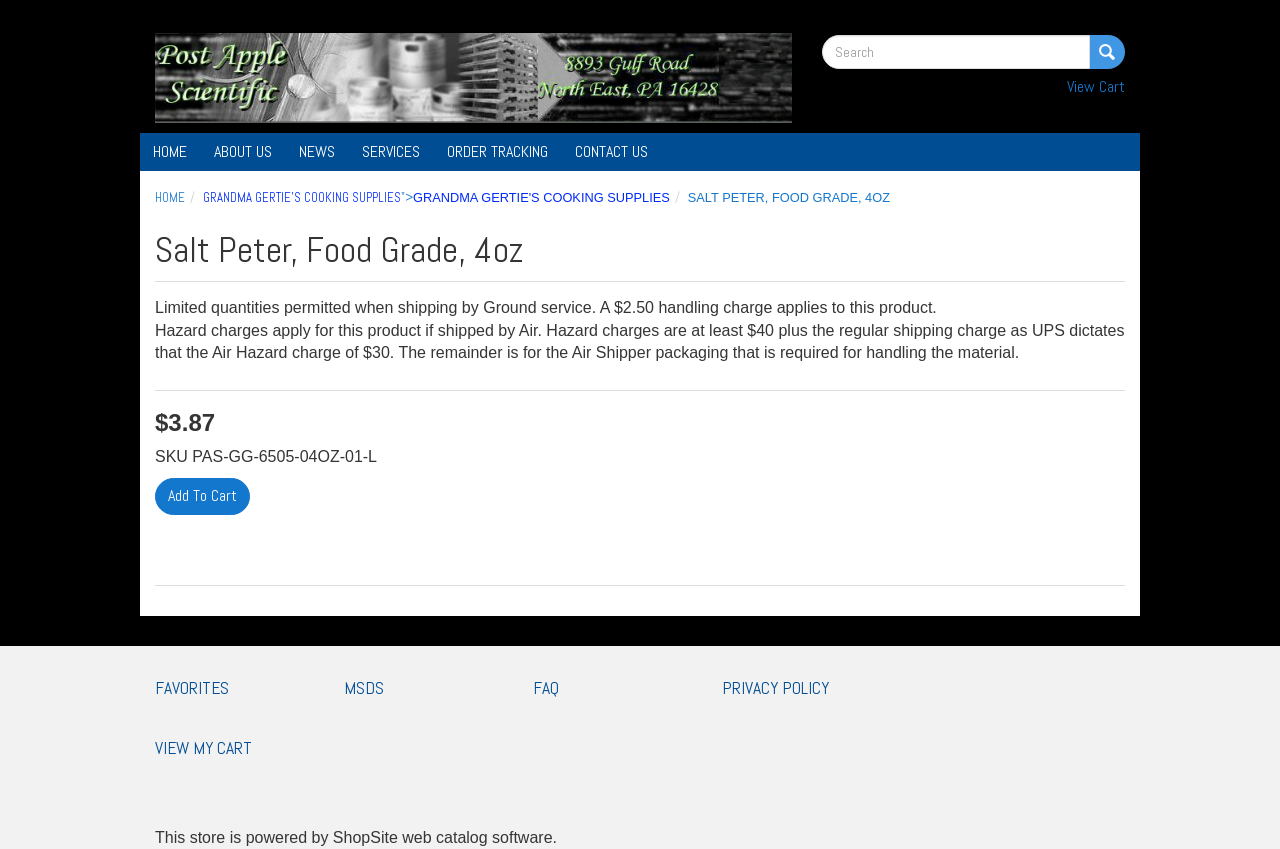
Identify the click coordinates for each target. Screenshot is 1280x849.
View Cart (1096, 86)
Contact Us (611, 151)
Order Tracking (497, 151)
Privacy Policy (775, 688)
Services (391, 151)
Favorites (192, 688)
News (317, 151)
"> (436, 197)
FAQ (546, 688)
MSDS (364, 688)
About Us (243, 151)
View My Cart (203, 748)
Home (170, 151)
